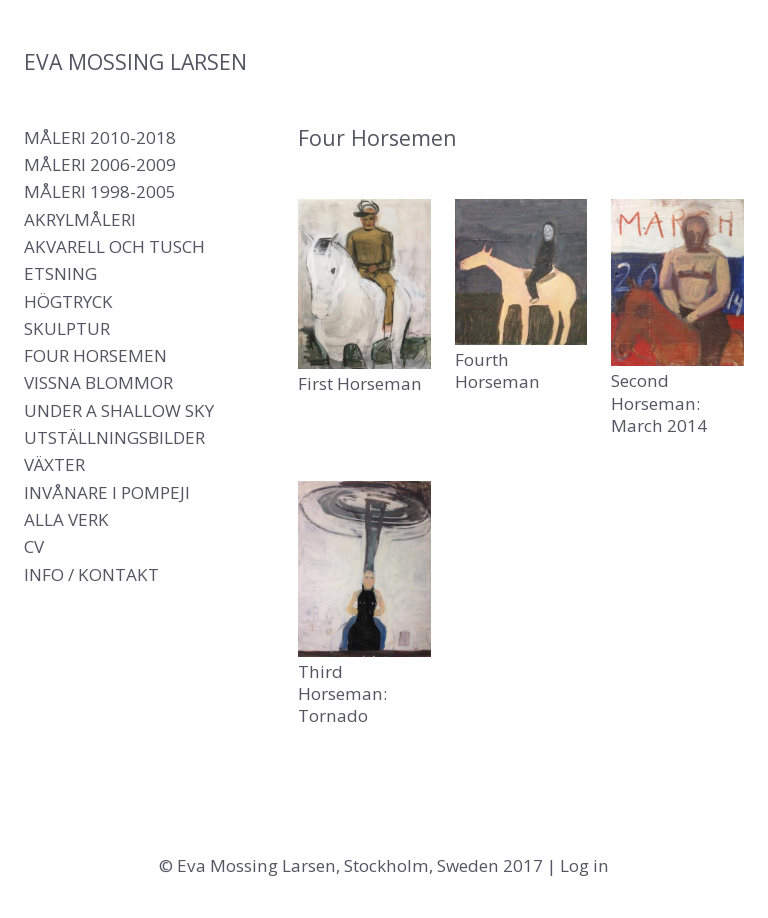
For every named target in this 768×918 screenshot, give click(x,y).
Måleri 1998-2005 (100, 191)
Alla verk (66, 519)
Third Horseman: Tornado (342, 693)
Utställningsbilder (114, 437)
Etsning (60, 273)
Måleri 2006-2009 (100, 164)
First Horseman (360, 383)
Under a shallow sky (119, 410)
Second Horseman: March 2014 (659, 402)
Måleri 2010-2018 (100, 137)
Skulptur (67, 328)
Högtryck (68, 301)
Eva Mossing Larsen (135, 61)
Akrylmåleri (80, 219)
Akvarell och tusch (114, 246)
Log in (584, 865)
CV (34, 546)
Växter (54, 464)
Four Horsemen (95, 355)
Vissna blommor (98, 382)
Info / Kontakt (91, 574)
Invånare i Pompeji (107, 492)
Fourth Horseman (497, 370)
